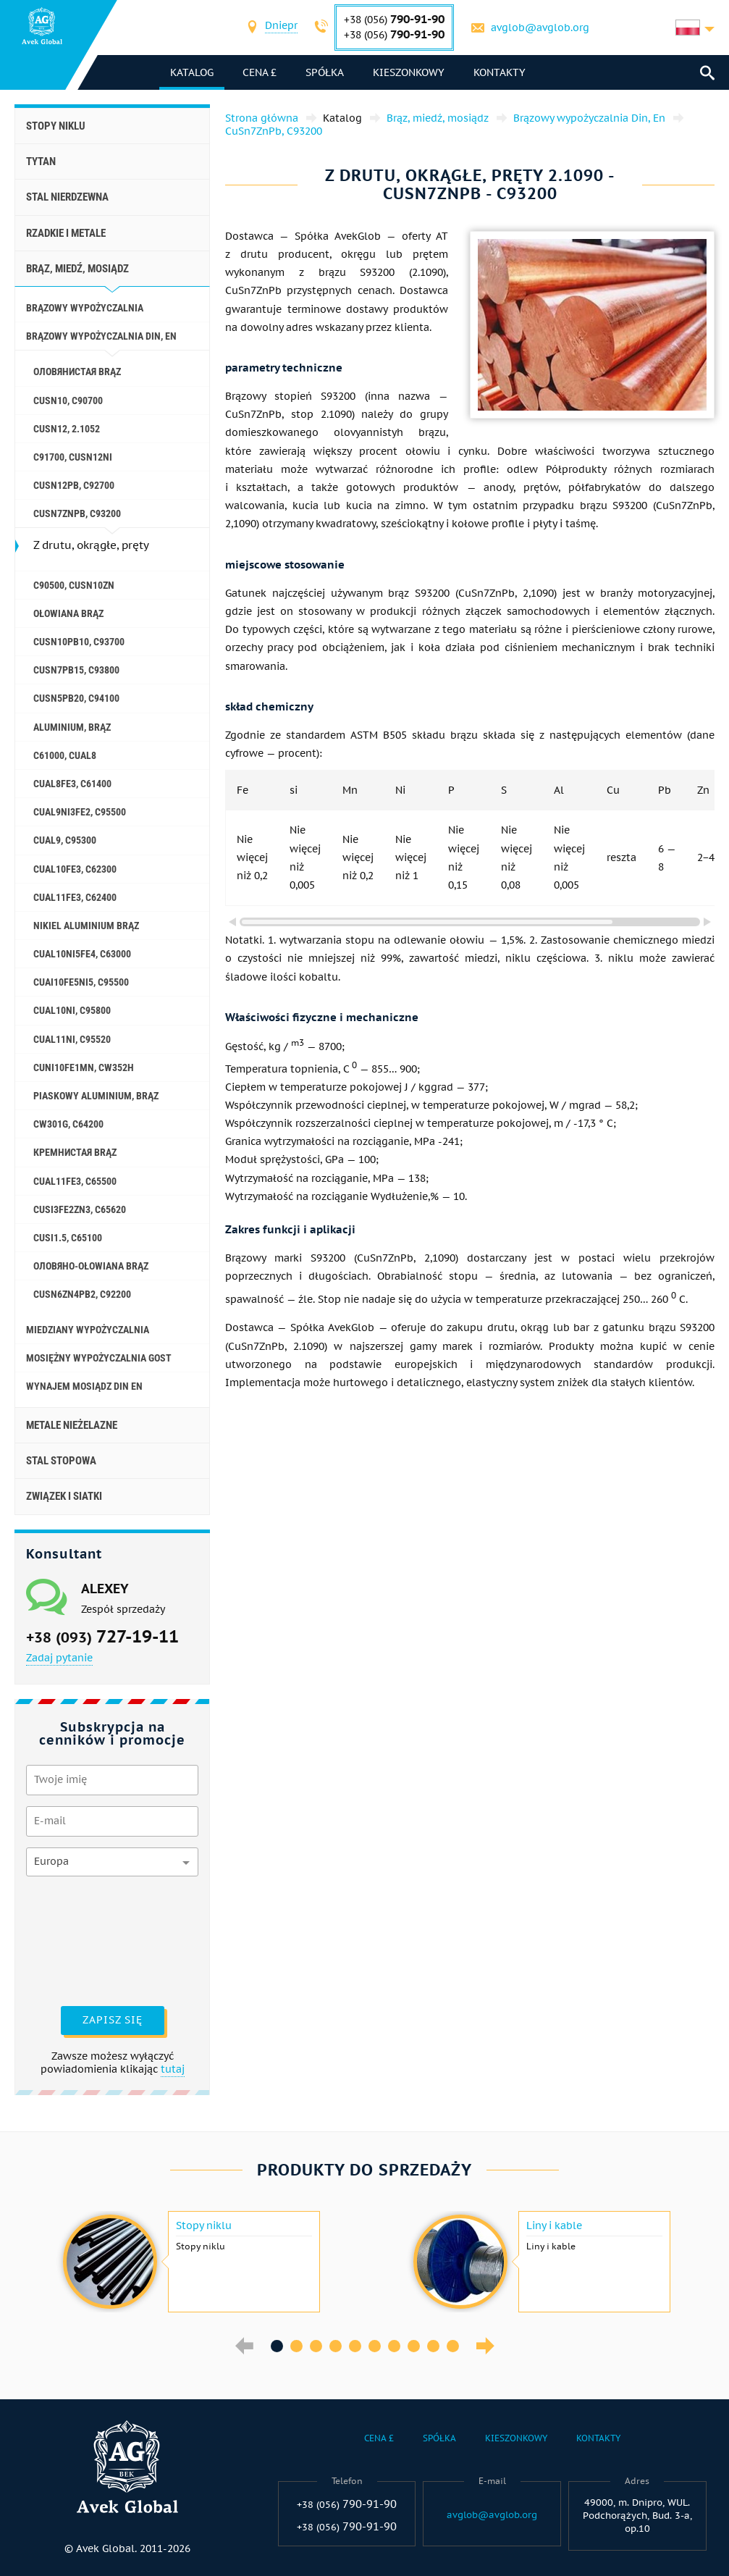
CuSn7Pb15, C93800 (76, 670)
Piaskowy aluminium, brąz (96, 1096)
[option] (189, 2261)
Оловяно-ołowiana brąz (90, 1266)
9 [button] (433, 2346)
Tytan (41, 161)
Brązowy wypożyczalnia (84, 308)
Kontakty (499, 72)
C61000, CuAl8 (64, 755)
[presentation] (85, 1939)
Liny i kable (554, 2225)
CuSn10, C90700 (68, 400)
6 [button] (374, 2346)
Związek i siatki (64, 1496)
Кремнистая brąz (75, 1152)
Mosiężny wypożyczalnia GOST (99, 1358)
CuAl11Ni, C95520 (72, 1039)
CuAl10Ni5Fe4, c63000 (82, 954)
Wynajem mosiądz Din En (84, 1386)
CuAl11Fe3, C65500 (75, 1181)
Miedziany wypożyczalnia (87, 1329)
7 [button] (394, 2346)
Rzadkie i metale (66, 233)
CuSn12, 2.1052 (66, 429)
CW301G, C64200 (68, 1124)
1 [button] (277, 2346)
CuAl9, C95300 (64, 840)
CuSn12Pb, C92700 (73, 485)
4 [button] (335, 2346)
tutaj (173, 2069)
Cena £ (260, 72)
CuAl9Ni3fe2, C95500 (79, 812)
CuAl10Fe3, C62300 (75, 869)
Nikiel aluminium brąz (86, 925)
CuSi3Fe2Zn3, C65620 (79, 1209)
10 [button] (453, 2346)
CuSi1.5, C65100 (67, 1237)
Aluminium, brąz (72, 727)
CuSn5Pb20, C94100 (76, 698)
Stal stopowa (61, 1460)
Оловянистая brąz (77, 371)
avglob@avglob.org (540, 27)
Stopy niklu (55, 126)
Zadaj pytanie (59, 1657)
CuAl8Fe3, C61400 (72, 783)
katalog (192, 72)
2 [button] (296, 2346)
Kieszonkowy (408, 72)
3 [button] (316, 2346)
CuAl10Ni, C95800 (72, 1010)
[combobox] (281, 27)
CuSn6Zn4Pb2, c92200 (82, 1294)
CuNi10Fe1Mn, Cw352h (83, 1067)
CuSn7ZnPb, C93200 (77, 513)
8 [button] (414, 2346)
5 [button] (355, 2346)
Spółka (324, 72)
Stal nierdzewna (67, 197)
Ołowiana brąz (68, 613)
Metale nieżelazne (71, 1425)
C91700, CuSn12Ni (72, 457)
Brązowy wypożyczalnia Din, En (101, 336)
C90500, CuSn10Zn (73, 585)
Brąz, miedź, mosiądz (77, 268)
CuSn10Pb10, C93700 (79, 641)
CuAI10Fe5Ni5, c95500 (81, 982)
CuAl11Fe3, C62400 (75, 897)
